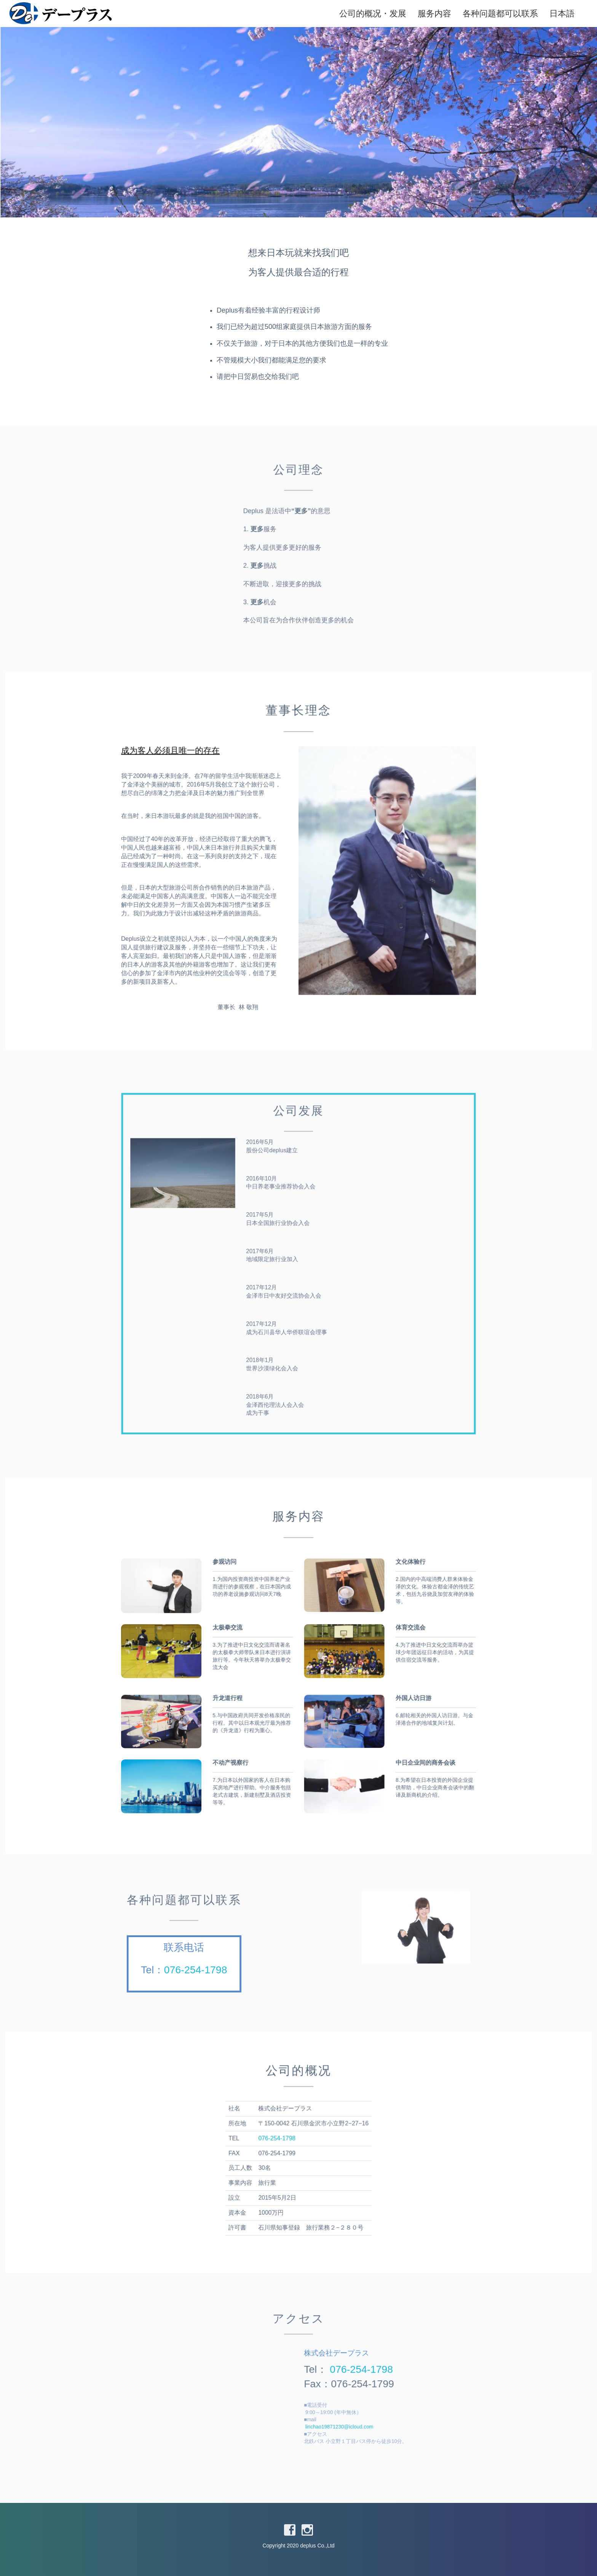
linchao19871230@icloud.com (324, 2413)
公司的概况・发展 (362, 13)
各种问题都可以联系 (490, 13)
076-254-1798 (232, 1960)
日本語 (552, 13)
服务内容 (424, 13)
